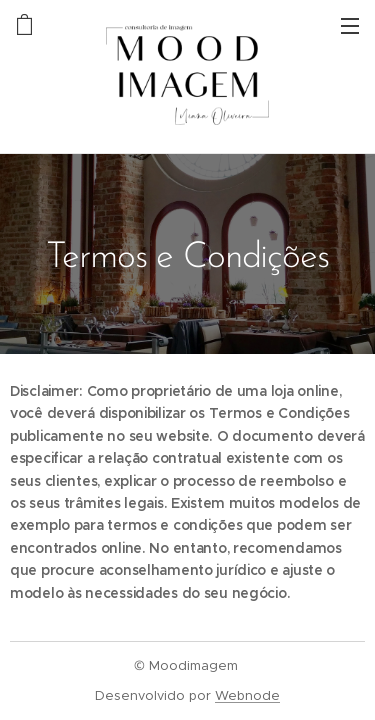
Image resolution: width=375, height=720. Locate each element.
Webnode (247, 695)
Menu (350, 26)
